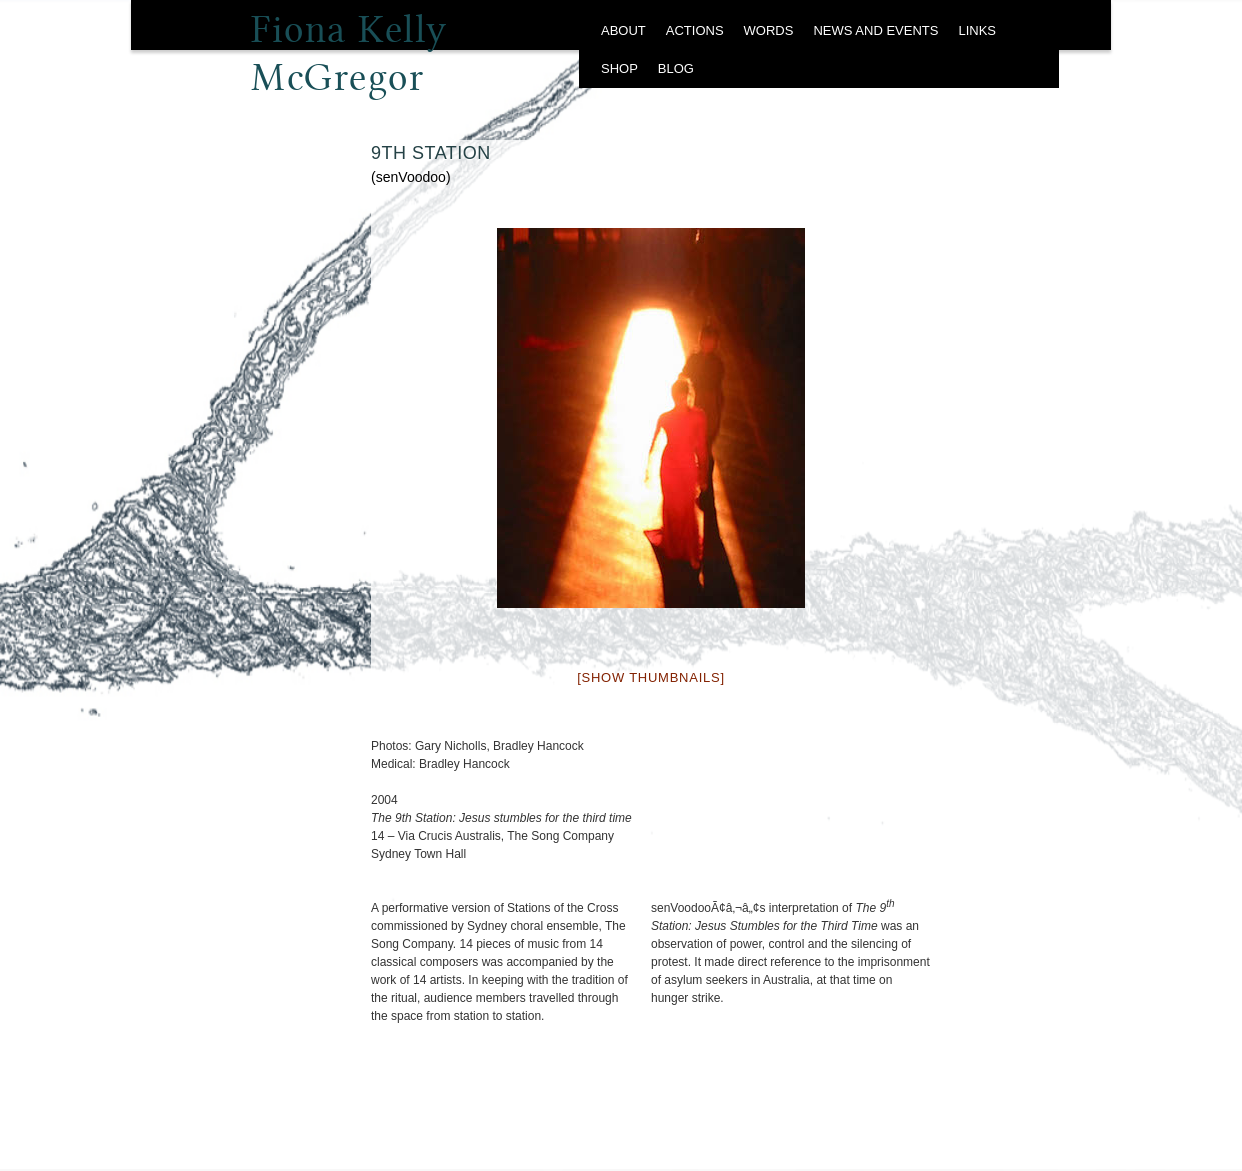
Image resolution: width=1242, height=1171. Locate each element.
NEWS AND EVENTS (875, 30)
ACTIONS (695, 30)
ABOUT (623, 30)
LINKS (977, 30)
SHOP (619, 68)
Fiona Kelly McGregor (349, 35)
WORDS (769, 30)
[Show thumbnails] (651, 677)
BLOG (676, 68)
